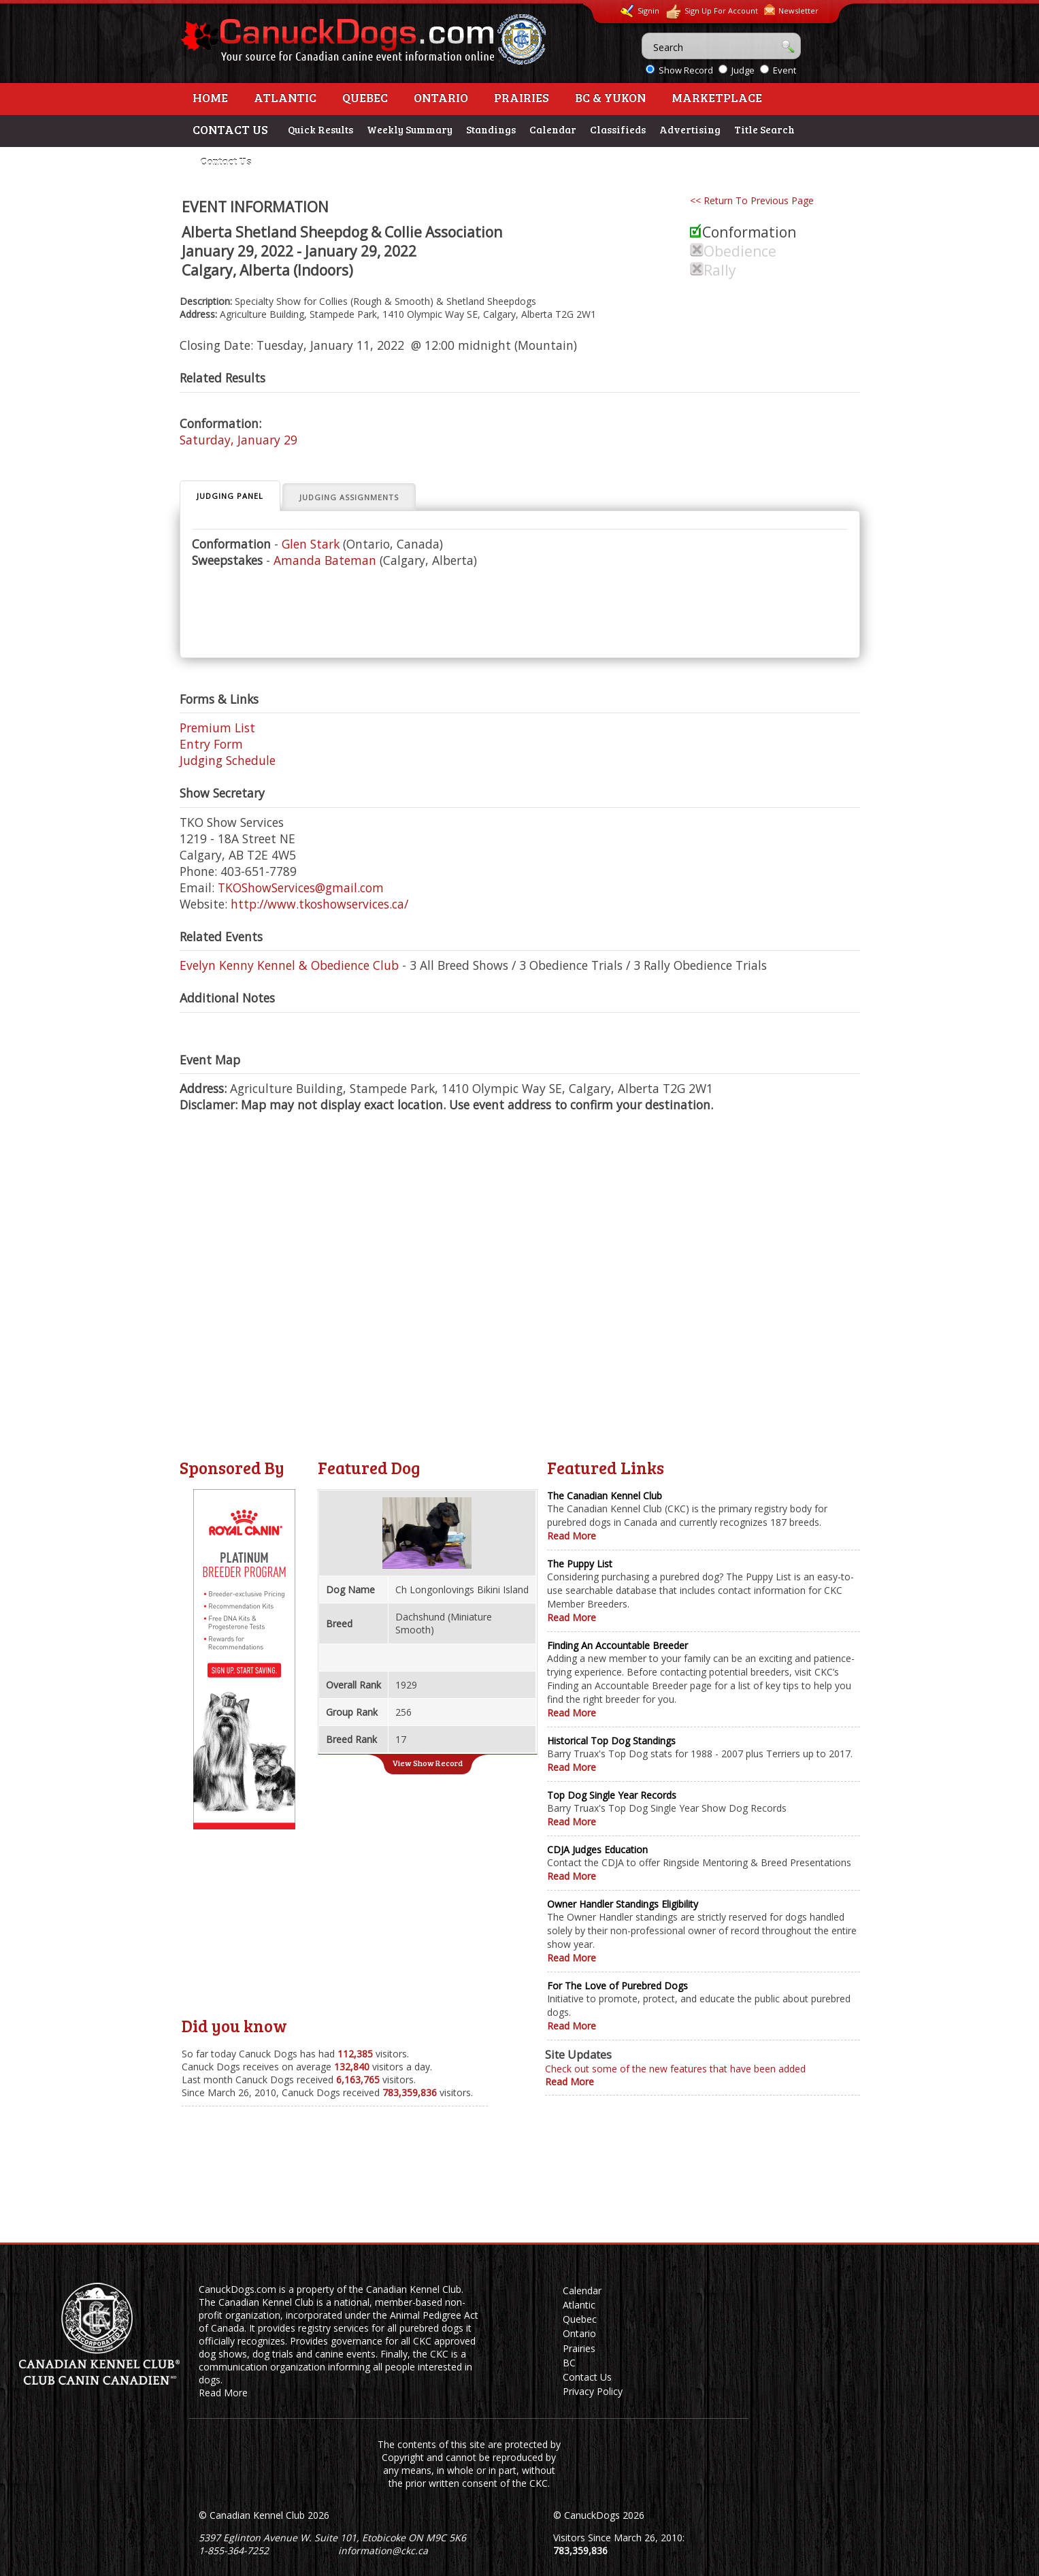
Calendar (552, 129)
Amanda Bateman (325, 560)
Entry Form (211, 744)
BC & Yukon (610, 97)
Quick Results (320, 129)
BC (569, 2362)
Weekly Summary (409, 129)
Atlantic (285, 97)
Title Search (764, 129)
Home (210, 97)
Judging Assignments (349, 497)
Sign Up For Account (711, 12)
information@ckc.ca (383, 2550)
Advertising (690, 129)
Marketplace (717, 97)
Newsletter (791, 10)
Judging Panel (230, 496)
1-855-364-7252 (234, 2550)
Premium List (217, 727)
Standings (491, 129)
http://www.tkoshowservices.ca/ (319, 904)
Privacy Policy (593, 2391)
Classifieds (618, 129)
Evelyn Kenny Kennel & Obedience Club (289, 965)
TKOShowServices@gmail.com (301, 887)
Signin (639, 11)
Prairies (521, 97)
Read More (571, 1535)
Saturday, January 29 (238, 439)
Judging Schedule (228, 760)
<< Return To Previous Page (752, 200)
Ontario (441, 97)
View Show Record (427, 1762)
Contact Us (225, 161)
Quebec (365, 97)
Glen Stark (311, 544)
